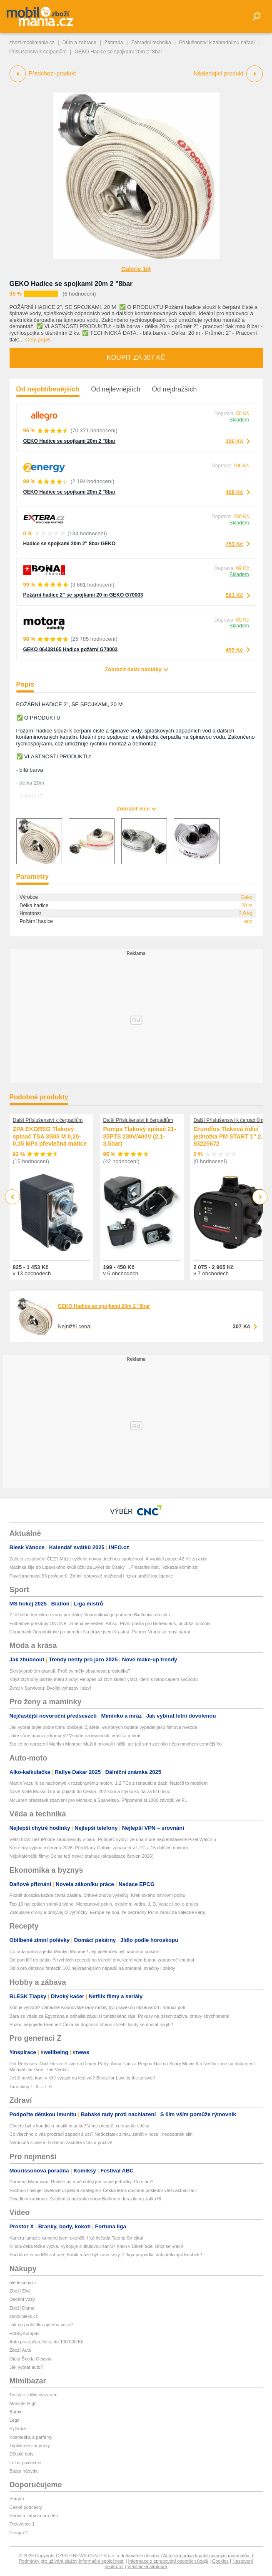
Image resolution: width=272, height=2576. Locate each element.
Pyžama (18, 2428)
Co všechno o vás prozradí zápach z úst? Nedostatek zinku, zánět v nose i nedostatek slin (101, 2134)
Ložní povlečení (26, 2462)
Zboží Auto (21, 2350)
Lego (15, 2420)
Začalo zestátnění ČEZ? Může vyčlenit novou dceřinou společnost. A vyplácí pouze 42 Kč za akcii (108, 1558)
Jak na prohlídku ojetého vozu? (41, 2324)
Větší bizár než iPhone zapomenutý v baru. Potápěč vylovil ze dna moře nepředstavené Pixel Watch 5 (113, 1839)
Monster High (23, 2403)
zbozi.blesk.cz (24, 2316)
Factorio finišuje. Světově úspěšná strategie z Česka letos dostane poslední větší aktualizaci (103, 2190)
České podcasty (26, 2507)
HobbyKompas (25, 2333)
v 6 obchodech (121, 1273)
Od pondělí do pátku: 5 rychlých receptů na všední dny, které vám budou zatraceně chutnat (102, 1959)
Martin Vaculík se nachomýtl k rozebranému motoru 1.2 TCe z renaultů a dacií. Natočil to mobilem (109, 1783)
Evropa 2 (19, 2532)
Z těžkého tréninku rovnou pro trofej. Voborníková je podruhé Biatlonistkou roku (90, 1614)
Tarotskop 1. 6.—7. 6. (31, 2086)
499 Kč (234, 650)
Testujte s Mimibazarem (34, 2394)
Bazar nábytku (24, 2470)
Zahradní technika (151, 42)
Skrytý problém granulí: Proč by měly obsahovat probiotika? (70, 1670)
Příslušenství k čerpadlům (38, 52)
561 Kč (234, 595)
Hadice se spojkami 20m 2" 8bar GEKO (69, 544)
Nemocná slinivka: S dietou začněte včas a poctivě (61, 2142)
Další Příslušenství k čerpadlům (48, 1120)
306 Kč (234, 441)
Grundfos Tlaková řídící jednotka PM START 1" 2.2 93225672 (230, 1136)
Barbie (16, 2411)
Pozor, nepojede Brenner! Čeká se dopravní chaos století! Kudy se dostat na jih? (91, 2024)
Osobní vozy (22, 2299)
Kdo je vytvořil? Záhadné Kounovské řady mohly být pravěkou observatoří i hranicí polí (97, 2007)
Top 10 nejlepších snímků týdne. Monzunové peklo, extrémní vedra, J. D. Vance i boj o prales (104, 1903)
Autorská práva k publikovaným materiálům (206, 2555)
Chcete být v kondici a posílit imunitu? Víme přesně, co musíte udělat (80, 2125)
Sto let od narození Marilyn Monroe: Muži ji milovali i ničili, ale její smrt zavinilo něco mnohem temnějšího (116, 1743)
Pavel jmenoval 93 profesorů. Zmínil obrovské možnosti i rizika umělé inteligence (91, 1575)
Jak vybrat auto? (26, 2367)
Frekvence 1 (22, 2523)
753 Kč (234, 544)
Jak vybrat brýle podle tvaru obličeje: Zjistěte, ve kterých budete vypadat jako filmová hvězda (103, 1727)
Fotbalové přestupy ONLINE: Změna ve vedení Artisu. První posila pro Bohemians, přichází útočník (110, 1623)
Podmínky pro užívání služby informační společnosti (72, 2560)
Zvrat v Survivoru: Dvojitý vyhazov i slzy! (50, 1688)
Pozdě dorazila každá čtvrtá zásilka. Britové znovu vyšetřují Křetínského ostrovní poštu (97, 1895)
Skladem (239, 420)
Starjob (17, 2498)
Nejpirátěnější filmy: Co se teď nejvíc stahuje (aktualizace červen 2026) (82, 1856)
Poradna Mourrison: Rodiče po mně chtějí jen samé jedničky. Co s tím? (82, 2181)
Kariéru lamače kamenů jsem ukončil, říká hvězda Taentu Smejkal (76, 2237)
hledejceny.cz (23, 2282)
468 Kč (234, 492)
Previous (12, 1196)
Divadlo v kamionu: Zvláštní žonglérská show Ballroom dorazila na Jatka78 (85, 2198)
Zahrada (114, 42)
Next (260, 1197)
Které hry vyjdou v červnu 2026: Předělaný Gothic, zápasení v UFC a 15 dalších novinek (99, 1847)
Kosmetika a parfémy (31, 2437)
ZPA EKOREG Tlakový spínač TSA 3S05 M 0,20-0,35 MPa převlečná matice (50, 1136)
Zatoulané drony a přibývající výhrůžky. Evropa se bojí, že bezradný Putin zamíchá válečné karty (107, 1912)
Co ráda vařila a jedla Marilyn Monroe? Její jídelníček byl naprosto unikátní (85, 1951)
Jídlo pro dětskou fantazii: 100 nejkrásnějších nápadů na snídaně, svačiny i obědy (92, 1968)
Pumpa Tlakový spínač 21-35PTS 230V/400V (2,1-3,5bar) (139, 1136)
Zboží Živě (20, 2290)
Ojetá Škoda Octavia (31, 2358)
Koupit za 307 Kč (136, 357)
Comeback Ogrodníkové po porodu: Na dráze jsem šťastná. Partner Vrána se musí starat (100, 1631)
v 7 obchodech (211, 1273)
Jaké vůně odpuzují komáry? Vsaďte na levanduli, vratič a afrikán (76, 1735)
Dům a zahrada (79, 42)
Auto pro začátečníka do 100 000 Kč (46, 2341)
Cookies (220, 2560)
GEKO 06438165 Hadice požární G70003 (70, 649)
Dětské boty (22, 2453)
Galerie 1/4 (136, 269)
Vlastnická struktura (147, 2566)
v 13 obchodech (32, 1273)
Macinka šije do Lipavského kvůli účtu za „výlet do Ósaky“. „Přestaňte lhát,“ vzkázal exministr (104, 1567)
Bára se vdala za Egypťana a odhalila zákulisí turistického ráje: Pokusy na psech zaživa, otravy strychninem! (120, 2016)
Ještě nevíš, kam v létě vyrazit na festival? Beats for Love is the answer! (82, 2077)
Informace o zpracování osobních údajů (168, 2560)
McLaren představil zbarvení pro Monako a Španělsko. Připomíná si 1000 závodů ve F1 (98, 1800)
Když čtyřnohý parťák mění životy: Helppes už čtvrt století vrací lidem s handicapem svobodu (104, 1679)
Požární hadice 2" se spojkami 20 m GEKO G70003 (83, 595)
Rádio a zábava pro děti (34, 2515)
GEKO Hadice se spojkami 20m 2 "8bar (71, 283)
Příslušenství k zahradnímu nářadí (217, 42)
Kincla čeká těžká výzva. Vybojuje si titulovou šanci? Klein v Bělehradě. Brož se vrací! (96, 2246)
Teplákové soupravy (30, 2445)
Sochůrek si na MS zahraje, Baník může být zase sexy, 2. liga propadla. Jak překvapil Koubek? (106, 2254)
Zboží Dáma (22, 2307)
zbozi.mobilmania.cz (32, 42)
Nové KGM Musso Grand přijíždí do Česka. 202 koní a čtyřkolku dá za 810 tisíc (90, 1791)
